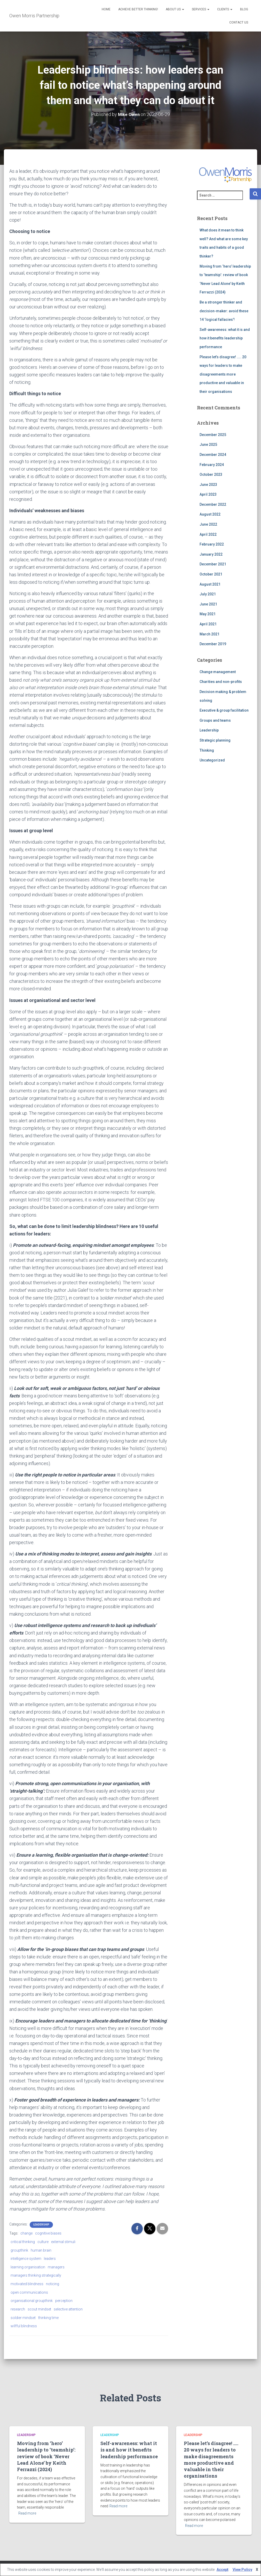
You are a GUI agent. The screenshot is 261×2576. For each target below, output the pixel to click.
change (26, 2233)
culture (43, 2242)
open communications (29, 2292)
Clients (224, 9)
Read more (27, 2513)
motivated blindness (27, 2284)
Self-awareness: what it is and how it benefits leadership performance (225, 338)
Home (106, 9)
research (18, 2309)
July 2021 (208, 594)
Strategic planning (215, 740)
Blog (244, 9)
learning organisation (28, 2267)
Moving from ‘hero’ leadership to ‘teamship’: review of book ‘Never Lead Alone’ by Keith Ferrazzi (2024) (46, 2456)
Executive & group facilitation (224, 710)
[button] (182, 9)
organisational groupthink (32, 2301)
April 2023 (208, 494)
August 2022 (210, 514)
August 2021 (210, 584)
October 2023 (211, 474)
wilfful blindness (24, 2326)
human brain (41, 2250)
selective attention (68, 2309)
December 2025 (213, 435)
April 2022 (208, 534)
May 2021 (208, 614)
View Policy (242, 2569)
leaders (50, 2258)
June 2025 (208, 444)
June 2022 (208, 524)
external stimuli (63, 2242)
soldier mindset (23, 2318)
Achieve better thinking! (138, 9)
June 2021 (208, 604)
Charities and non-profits (221, 682)
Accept (222, 2569)
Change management (218, 672)
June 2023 (208, 484)
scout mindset (39, 2309)
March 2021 (209, 634)
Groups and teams (215, 720)
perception (64, 2301)
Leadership (41, 2224)
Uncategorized (212, 760)
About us (175, 9)
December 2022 (213, 504)
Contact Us (238, 22)
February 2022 (212, 544)
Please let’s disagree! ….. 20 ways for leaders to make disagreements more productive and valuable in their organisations (223, 374)
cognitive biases (48, 2233)
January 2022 (211, 554)
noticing (52, 2284)
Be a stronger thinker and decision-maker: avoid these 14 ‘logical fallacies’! (224, 311)
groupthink (19, 2250)
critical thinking (23, 2242)
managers (56, 2267)
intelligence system (26, 2258)
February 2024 (212, 465)
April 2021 (208, 624)
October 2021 (211, 574)
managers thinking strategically (36, 2275)
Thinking (207, 750)
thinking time (48, 2318)
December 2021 (213, 564)
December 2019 (213, 644)
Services (200, 9)
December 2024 (213, 455)
